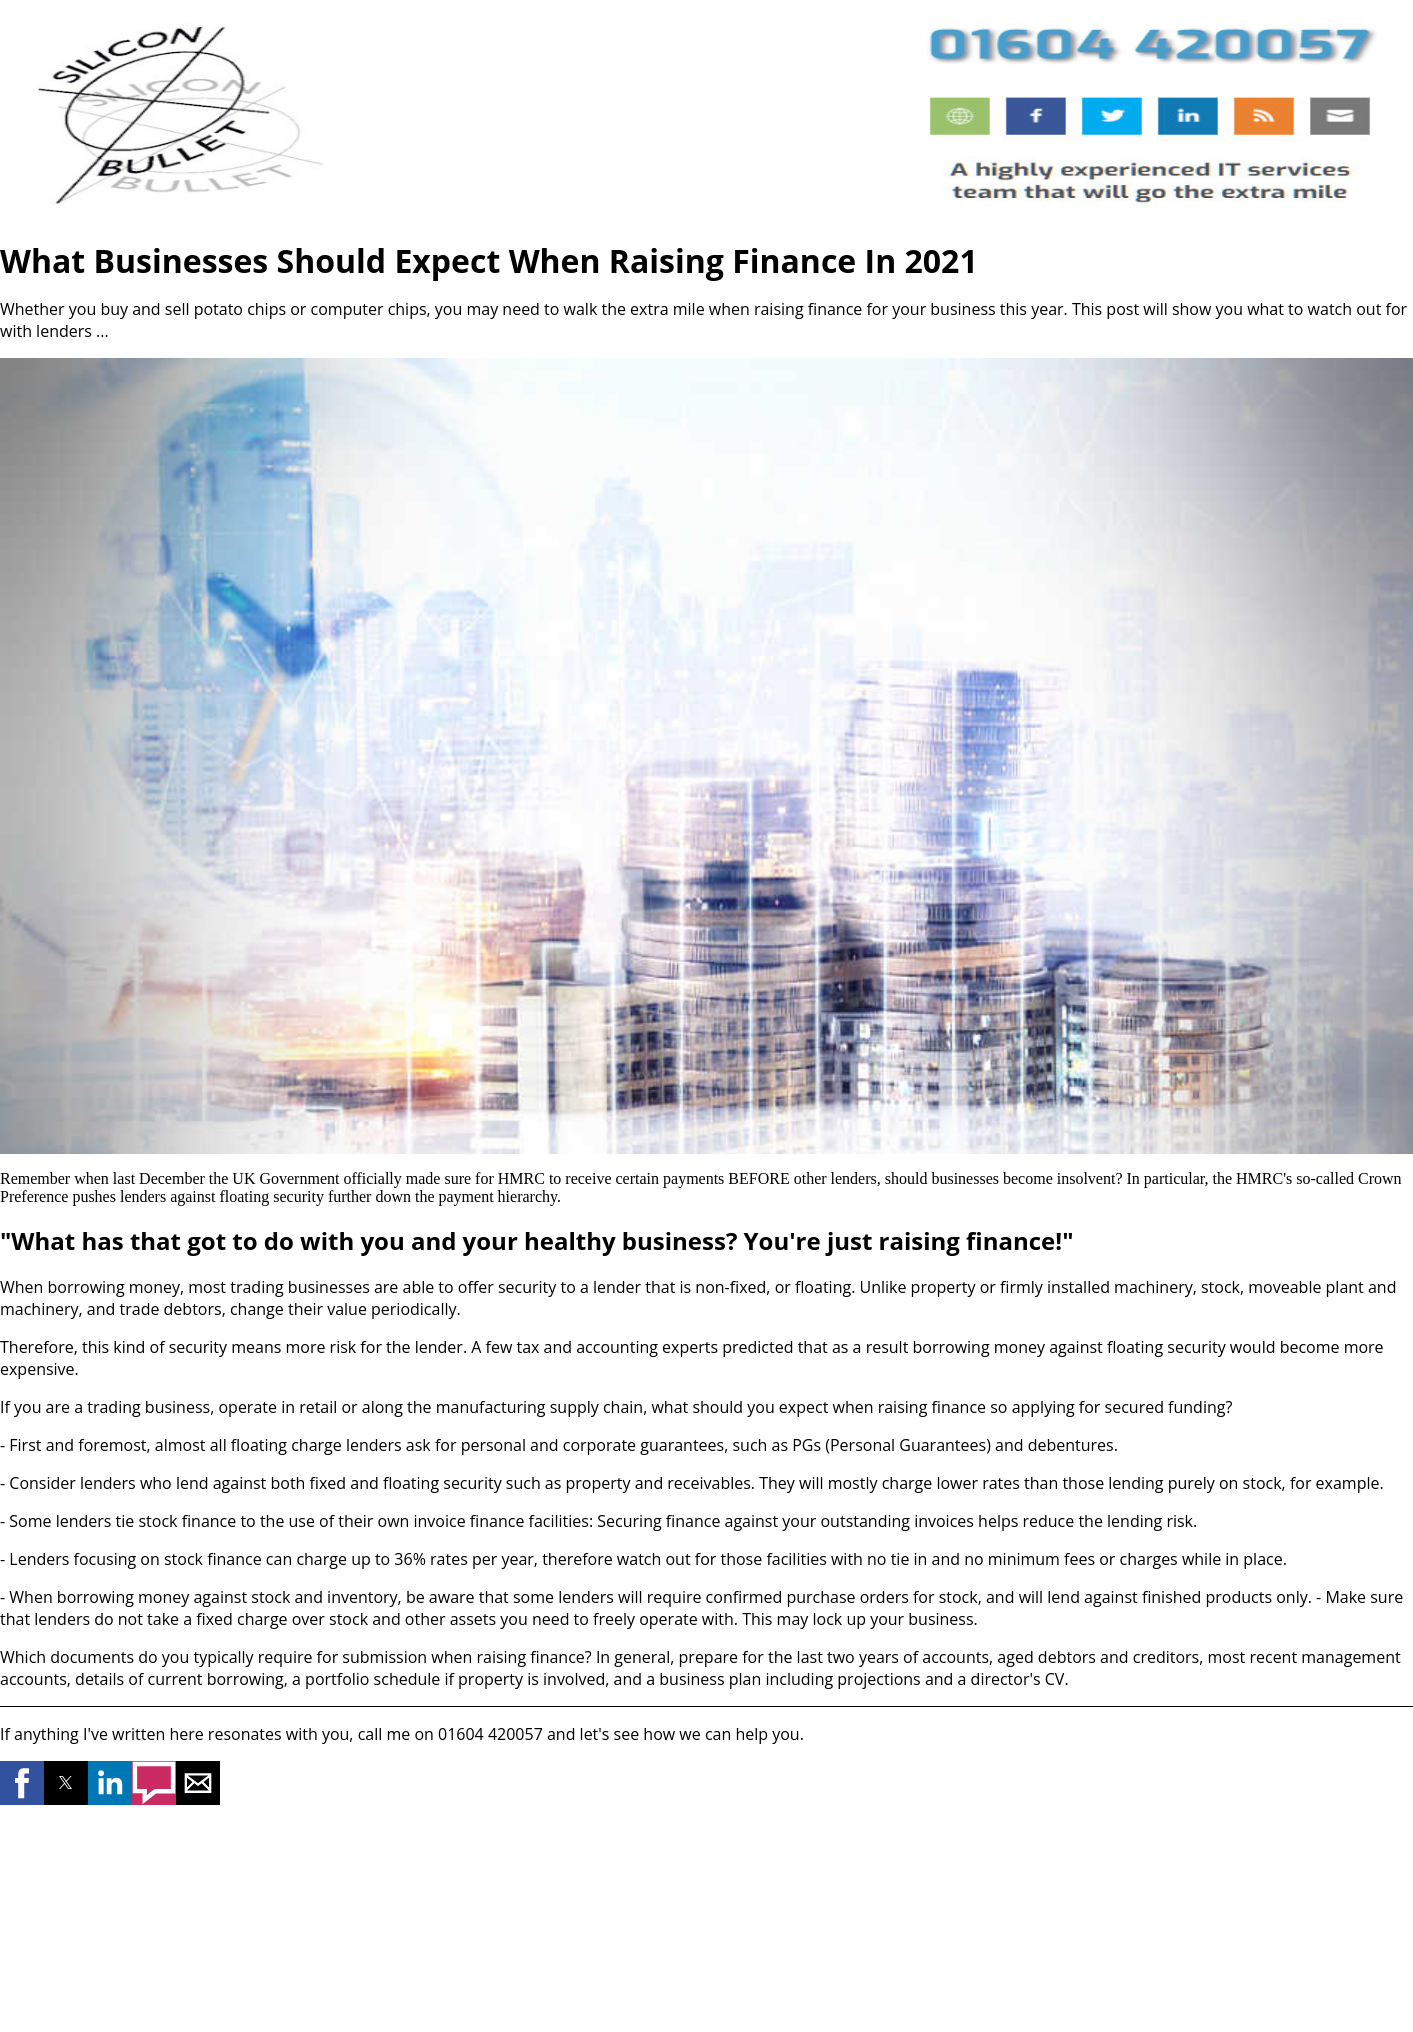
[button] (22, 1783)
